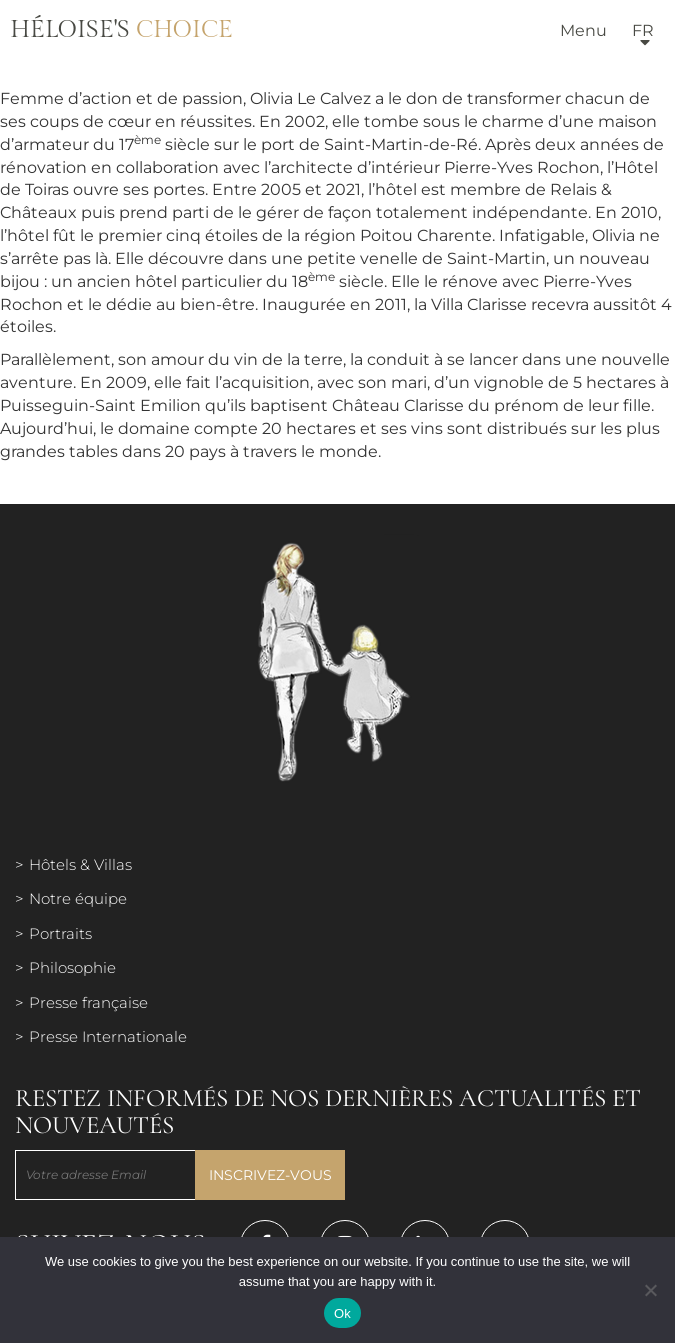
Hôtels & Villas (80, 864)
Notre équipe (78, 898)
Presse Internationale (108, 1036)
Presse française (88, 1002)
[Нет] (650, 1290)
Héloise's (121, 30)
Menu (583, 30)
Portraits (60, 933)
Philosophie (72, 967)
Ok (342, 1313)
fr (643, 30)
